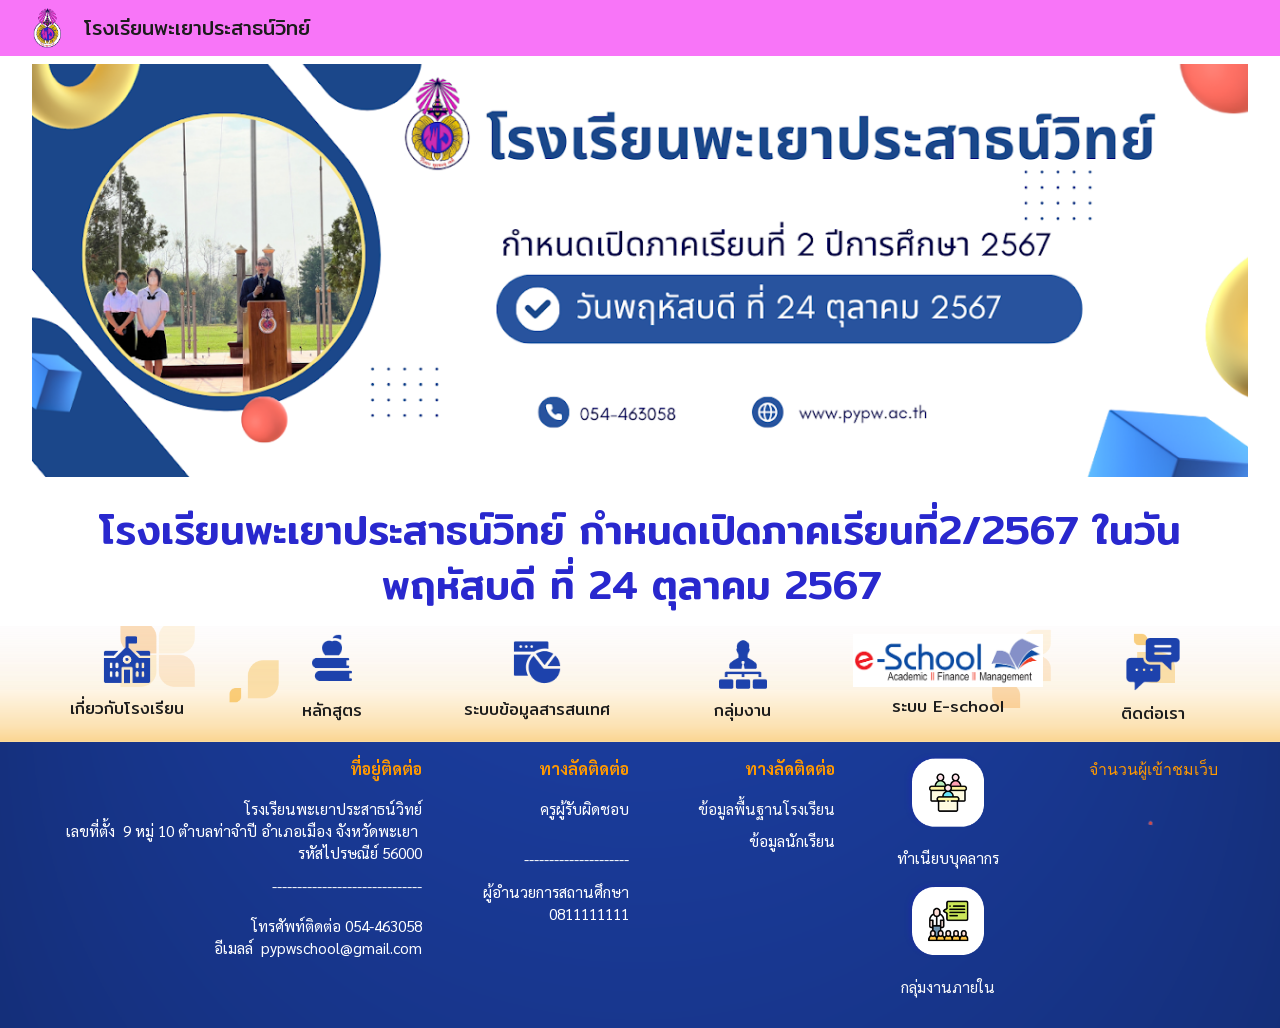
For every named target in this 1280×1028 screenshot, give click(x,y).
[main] (640, 555)
